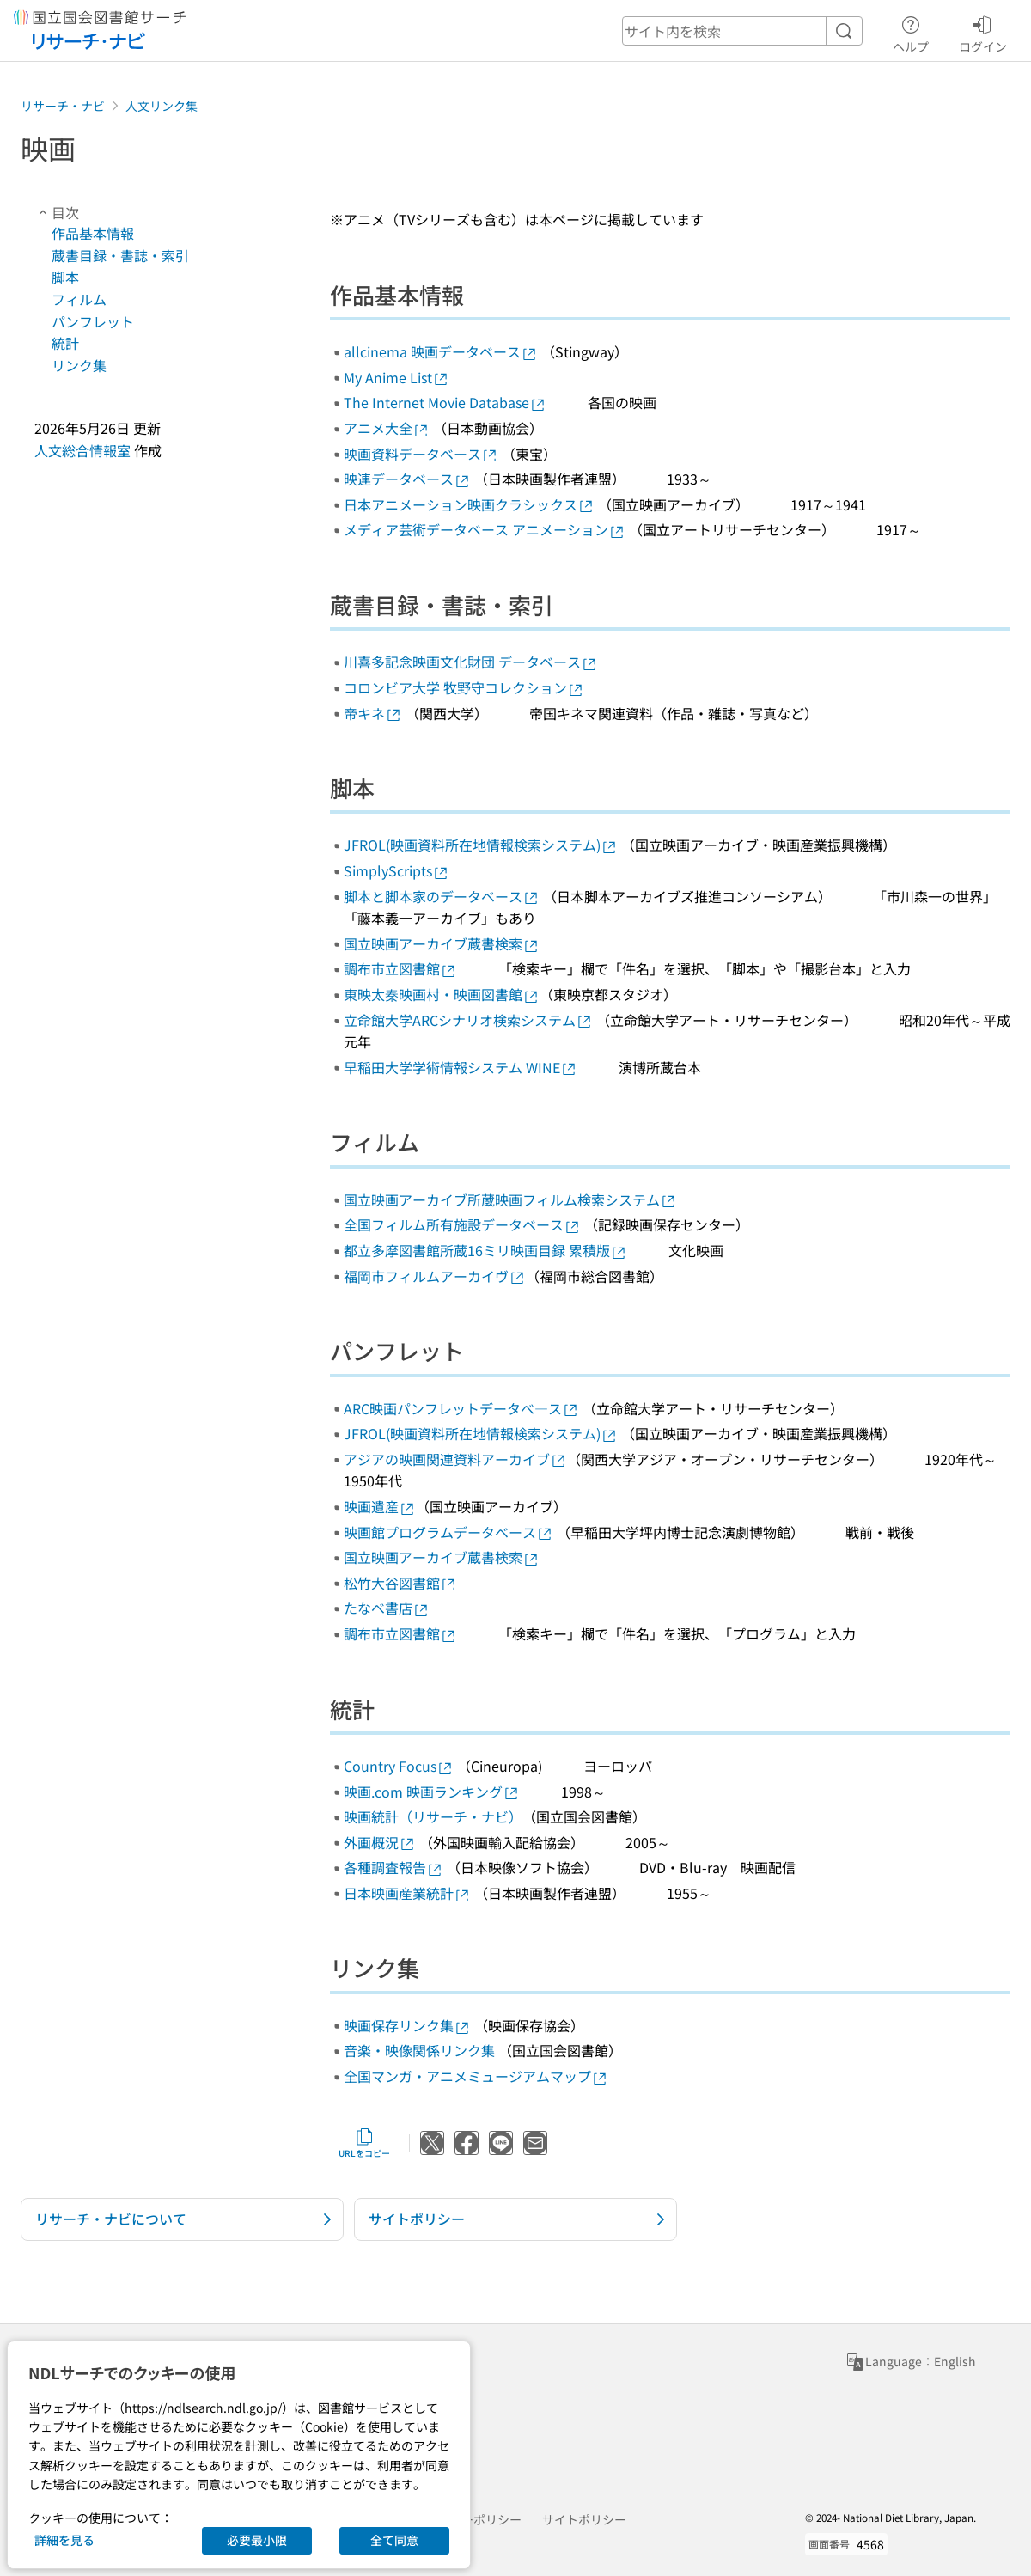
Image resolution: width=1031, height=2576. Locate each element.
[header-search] (742, 31)
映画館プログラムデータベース (448, 1532)
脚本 (65, 276)
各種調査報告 (393, 1867)
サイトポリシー (584, 2519)
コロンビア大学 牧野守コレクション (464, 687)
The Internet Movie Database (445, 402)
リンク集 (79, 365)
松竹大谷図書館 (400, 1582)
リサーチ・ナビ (63, 105)
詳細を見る (64, 2540)
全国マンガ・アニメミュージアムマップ (476, 2076)
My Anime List (396, 377)
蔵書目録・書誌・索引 (120, 255)
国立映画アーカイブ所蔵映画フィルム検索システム (510, 1199)
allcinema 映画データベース (441, 351)
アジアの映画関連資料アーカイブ (455, 1459)
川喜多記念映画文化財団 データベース (471, 661)
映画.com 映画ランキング (432, 1791)
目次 (56, 212)
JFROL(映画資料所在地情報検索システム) (481, 844)
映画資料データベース (421, 453)
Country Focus (399, 1765)
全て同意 (394, 2540)
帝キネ (373, 713)
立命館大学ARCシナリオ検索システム (468, 1020)
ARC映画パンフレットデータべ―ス (461, 1408)
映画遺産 (380, 1506)
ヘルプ (911, 31)
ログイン (983, 31)
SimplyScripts (396, 870)
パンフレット (93, 321)
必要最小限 (257, 2540)
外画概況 (380, 1842)
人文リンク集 (161, 105)
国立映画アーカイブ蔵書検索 (442, 943)
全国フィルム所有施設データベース (462, 1224)
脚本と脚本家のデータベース (442, 896)
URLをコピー (364, 2143)
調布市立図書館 (400, 968)
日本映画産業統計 (407, 1893)
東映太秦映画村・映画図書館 (442, 994)
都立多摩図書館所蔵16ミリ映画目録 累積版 (485, 1250)
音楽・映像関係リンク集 (419, 2050)
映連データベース (407, 478)
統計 (65, 343)
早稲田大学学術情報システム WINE (460, 1067)
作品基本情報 (93, 233)
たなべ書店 (387, 1607)
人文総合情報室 (82, 450)
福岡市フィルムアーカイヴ (435, 1276)
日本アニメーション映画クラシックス (469, 504)
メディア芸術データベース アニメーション (484, 529)
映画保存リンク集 (407, 2025)
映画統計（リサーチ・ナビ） (433, 1816)
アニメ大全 (387, 428)
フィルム (79, 299)
